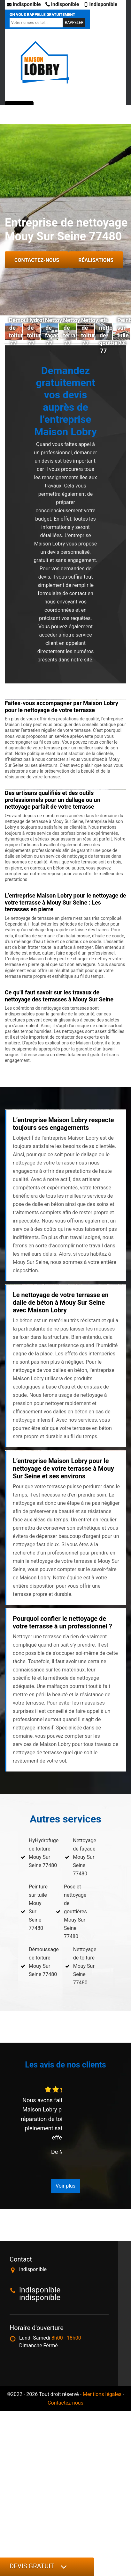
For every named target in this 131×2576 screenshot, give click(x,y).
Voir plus (65, 2186)
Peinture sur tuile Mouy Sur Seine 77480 (38, 1907)
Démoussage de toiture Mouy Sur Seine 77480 (44, 1961)
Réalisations (95, 260)
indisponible (24, 4)
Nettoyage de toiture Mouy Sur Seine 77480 (84, 1966)
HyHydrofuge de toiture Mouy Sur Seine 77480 (43, 1852)
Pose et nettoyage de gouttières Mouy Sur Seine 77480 (75, 1911)
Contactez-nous (36, 260)
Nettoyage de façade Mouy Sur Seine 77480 (84, 1857)
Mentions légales (102, 2394)
